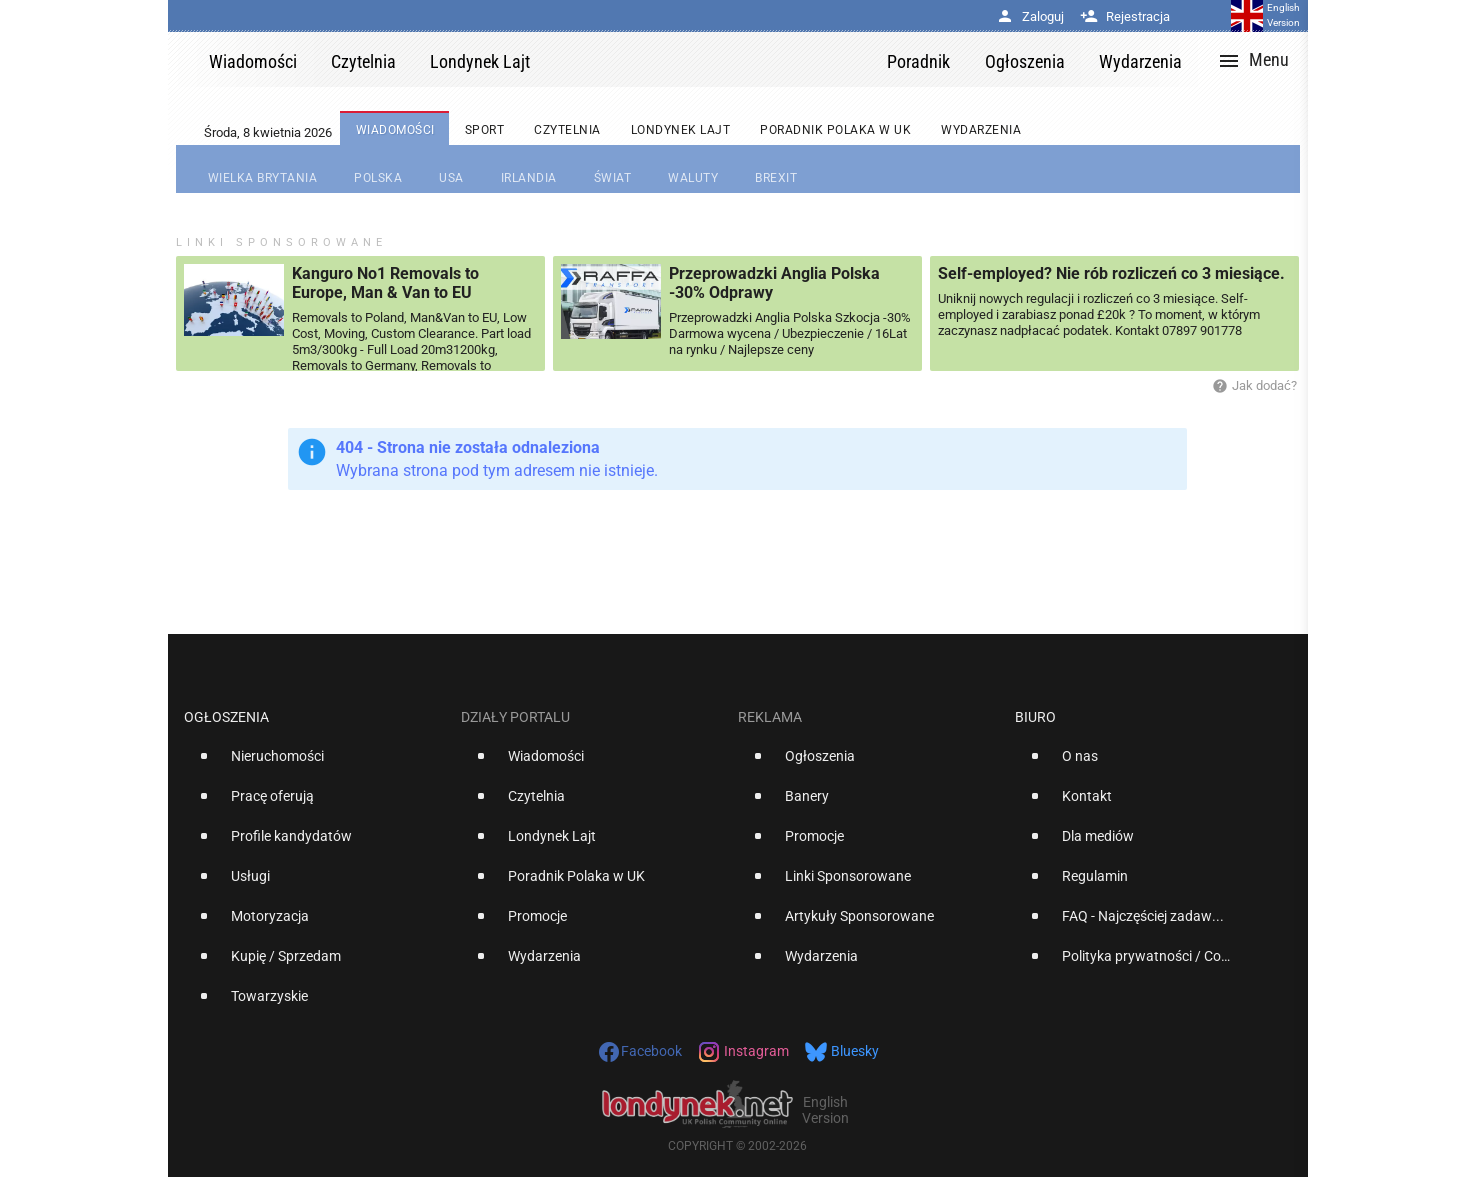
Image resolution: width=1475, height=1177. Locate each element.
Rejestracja (1125, 16)
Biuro (1035, 717)
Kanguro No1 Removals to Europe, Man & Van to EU (385, 283)
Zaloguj (1030, 16)
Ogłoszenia (226, 717)
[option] (314, 764)
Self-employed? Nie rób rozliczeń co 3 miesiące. (1111, 273)
